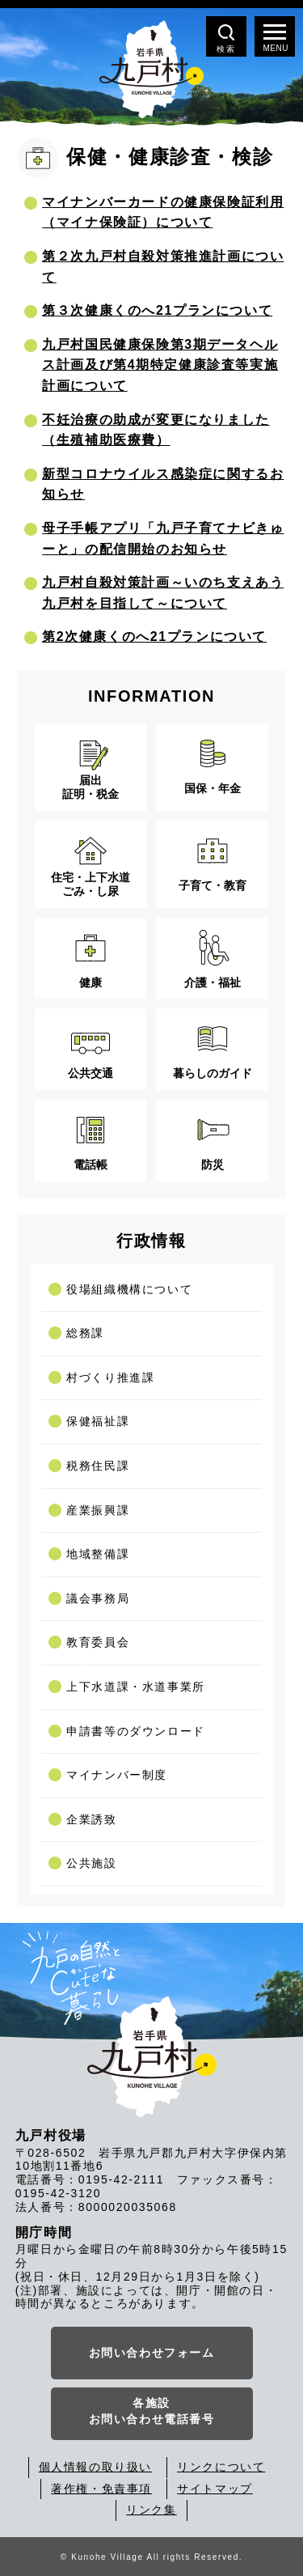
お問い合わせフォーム (152, 2352)
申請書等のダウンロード (135, 1731)
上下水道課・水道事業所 (135, 1686)
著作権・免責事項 (101, 2488)
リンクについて (221, 2466)
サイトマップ (215, 2488)
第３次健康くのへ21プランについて (157, 310)
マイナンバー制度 (116, 1774)
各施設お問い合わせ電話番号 (152, 2410)
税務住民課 (97, 1465)
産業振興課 (97, 1510)
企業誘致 (91, 1819)
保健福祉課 (97, 1421)
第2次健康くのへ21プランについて (154, 636)
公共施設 (91, 1863)
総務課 (85, 1332)
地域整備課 (97, 1553)
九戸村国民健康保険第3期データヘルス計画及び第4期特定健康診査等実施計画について (160, 365)
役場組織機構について (129, 1289)
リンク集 (151, 2509)
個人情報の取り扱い (95, 2466)
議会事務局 (97, 1598)
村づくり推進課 (110, 1377)
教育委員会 (97, 1642)
